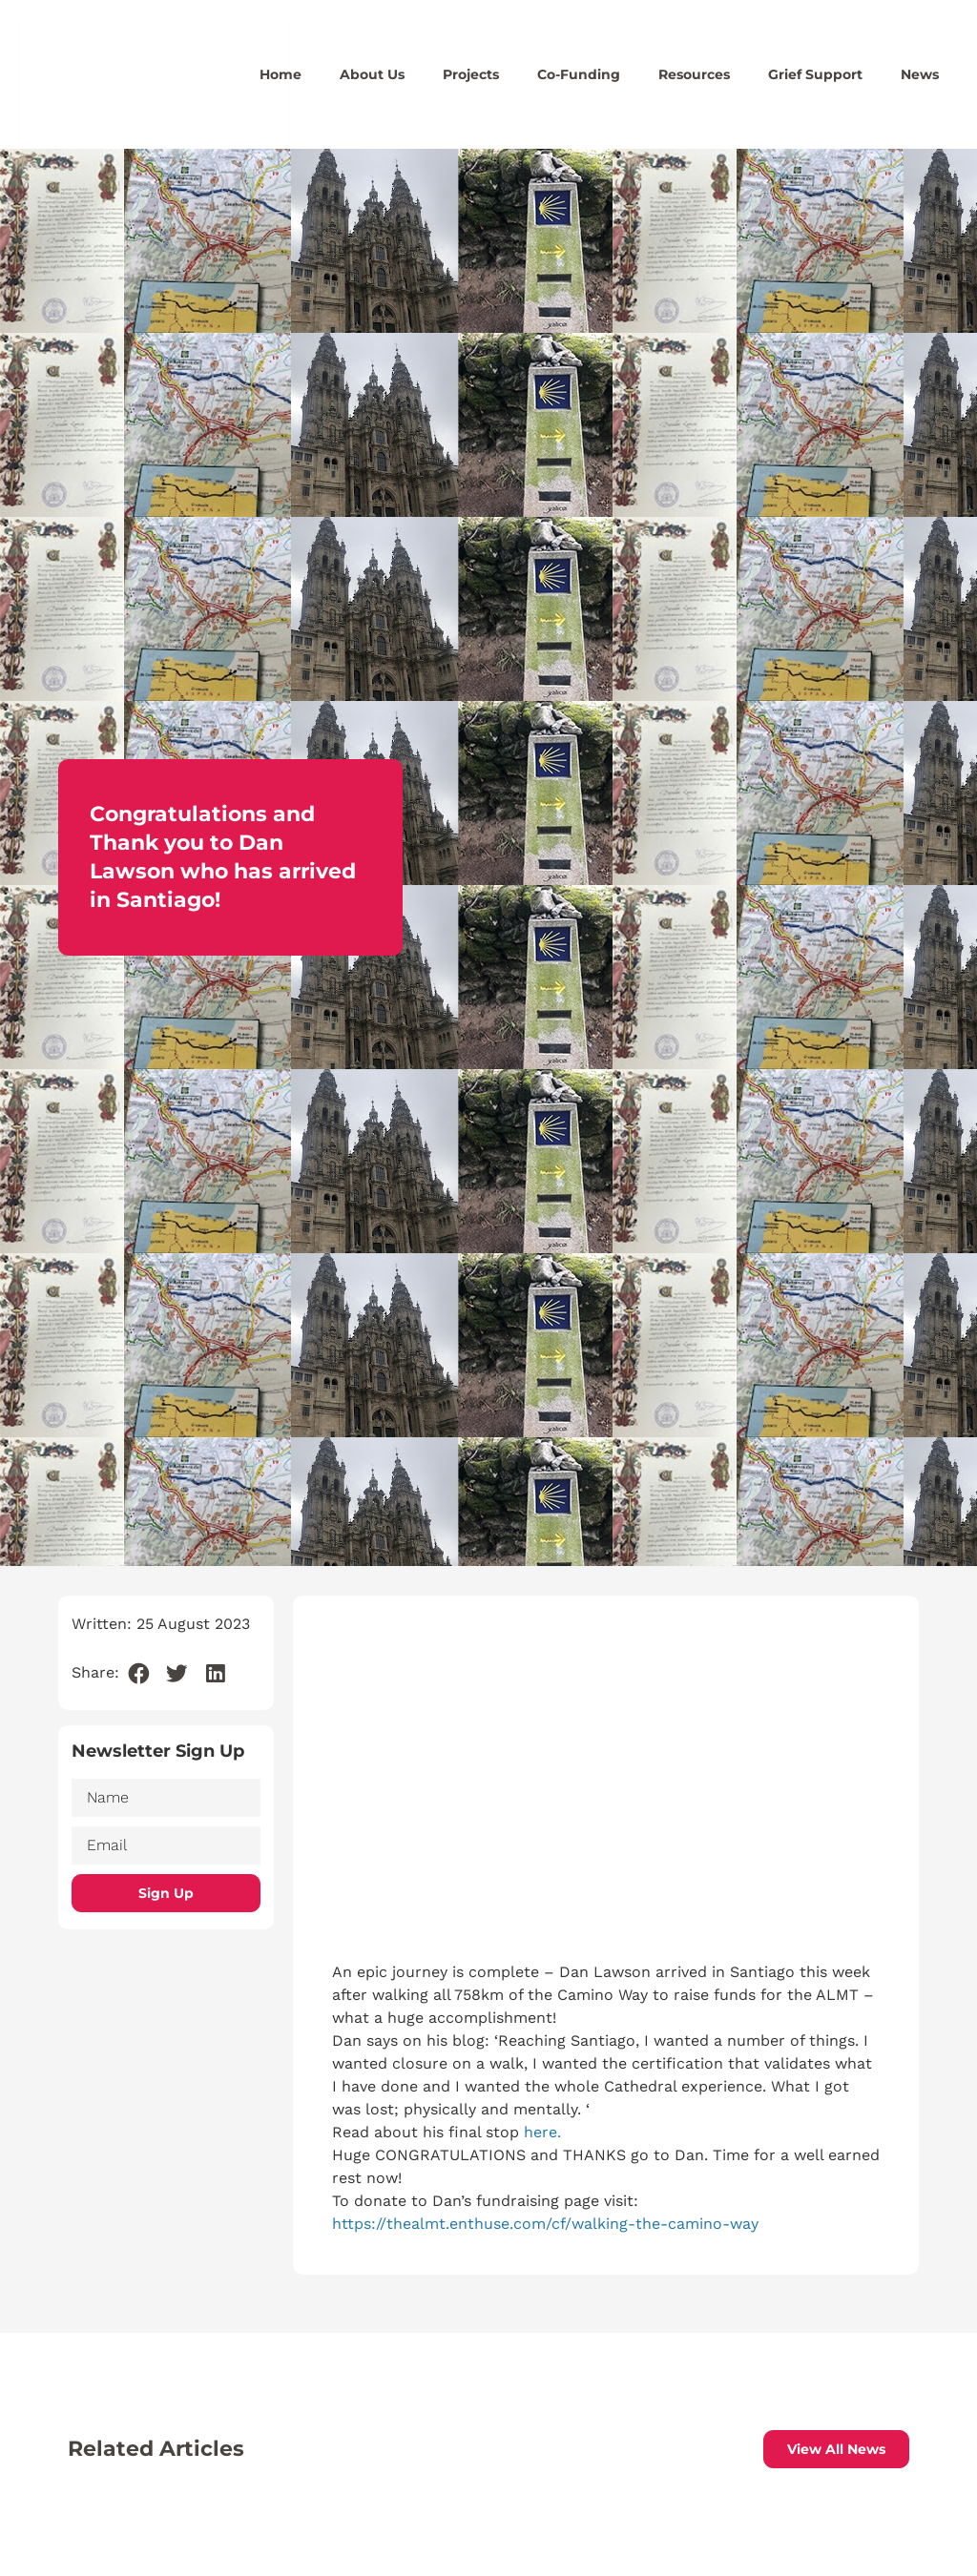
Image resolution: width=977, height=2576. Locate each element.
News (920, 74)
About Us (372, 74)
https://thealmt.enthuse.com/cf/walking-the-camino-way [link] (545, 2224)
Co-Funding (578, 74)
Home (280, 74)
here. (542, 2132)
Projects (471, 74)
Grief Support (815, 74)
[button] (138, 1674)
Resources (694, 74)
